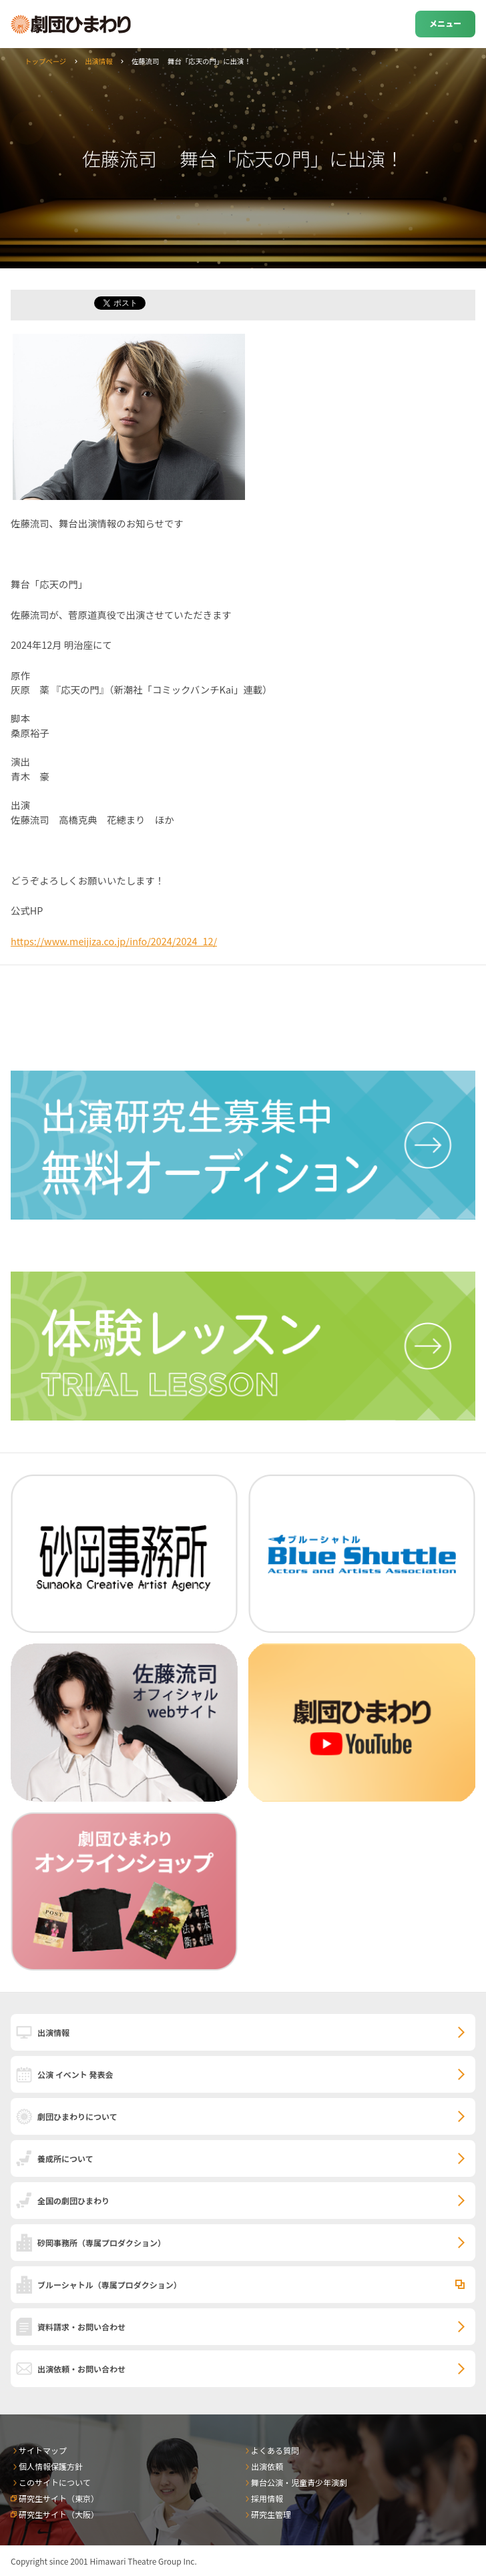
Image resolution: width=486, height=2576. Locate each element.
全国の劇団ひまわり (73, 2200)
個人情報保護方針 (51, 2466)
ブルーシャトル (109, 2284)
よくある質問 (275, 2450)
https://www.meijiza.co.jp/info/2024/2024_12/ (114, 941)
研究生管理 (271, 2514)
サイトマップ (43, 2450)
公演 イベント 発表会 (75, 2074)
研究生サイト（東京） (59, 2498)
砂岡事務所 (101, 2242)
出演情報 (99, 61)
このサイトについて (55, 2482)
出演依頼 (267, 2466)
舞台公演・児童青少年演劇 (299, 2482)
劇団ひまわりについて (77, 2116)
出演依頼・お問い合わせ (81, 2368)
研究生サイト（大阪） (59, 2514)
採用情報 (267, 2498)
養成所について (65, 2158)
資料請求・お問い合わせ (81, 2326)
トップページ (45, 61)
